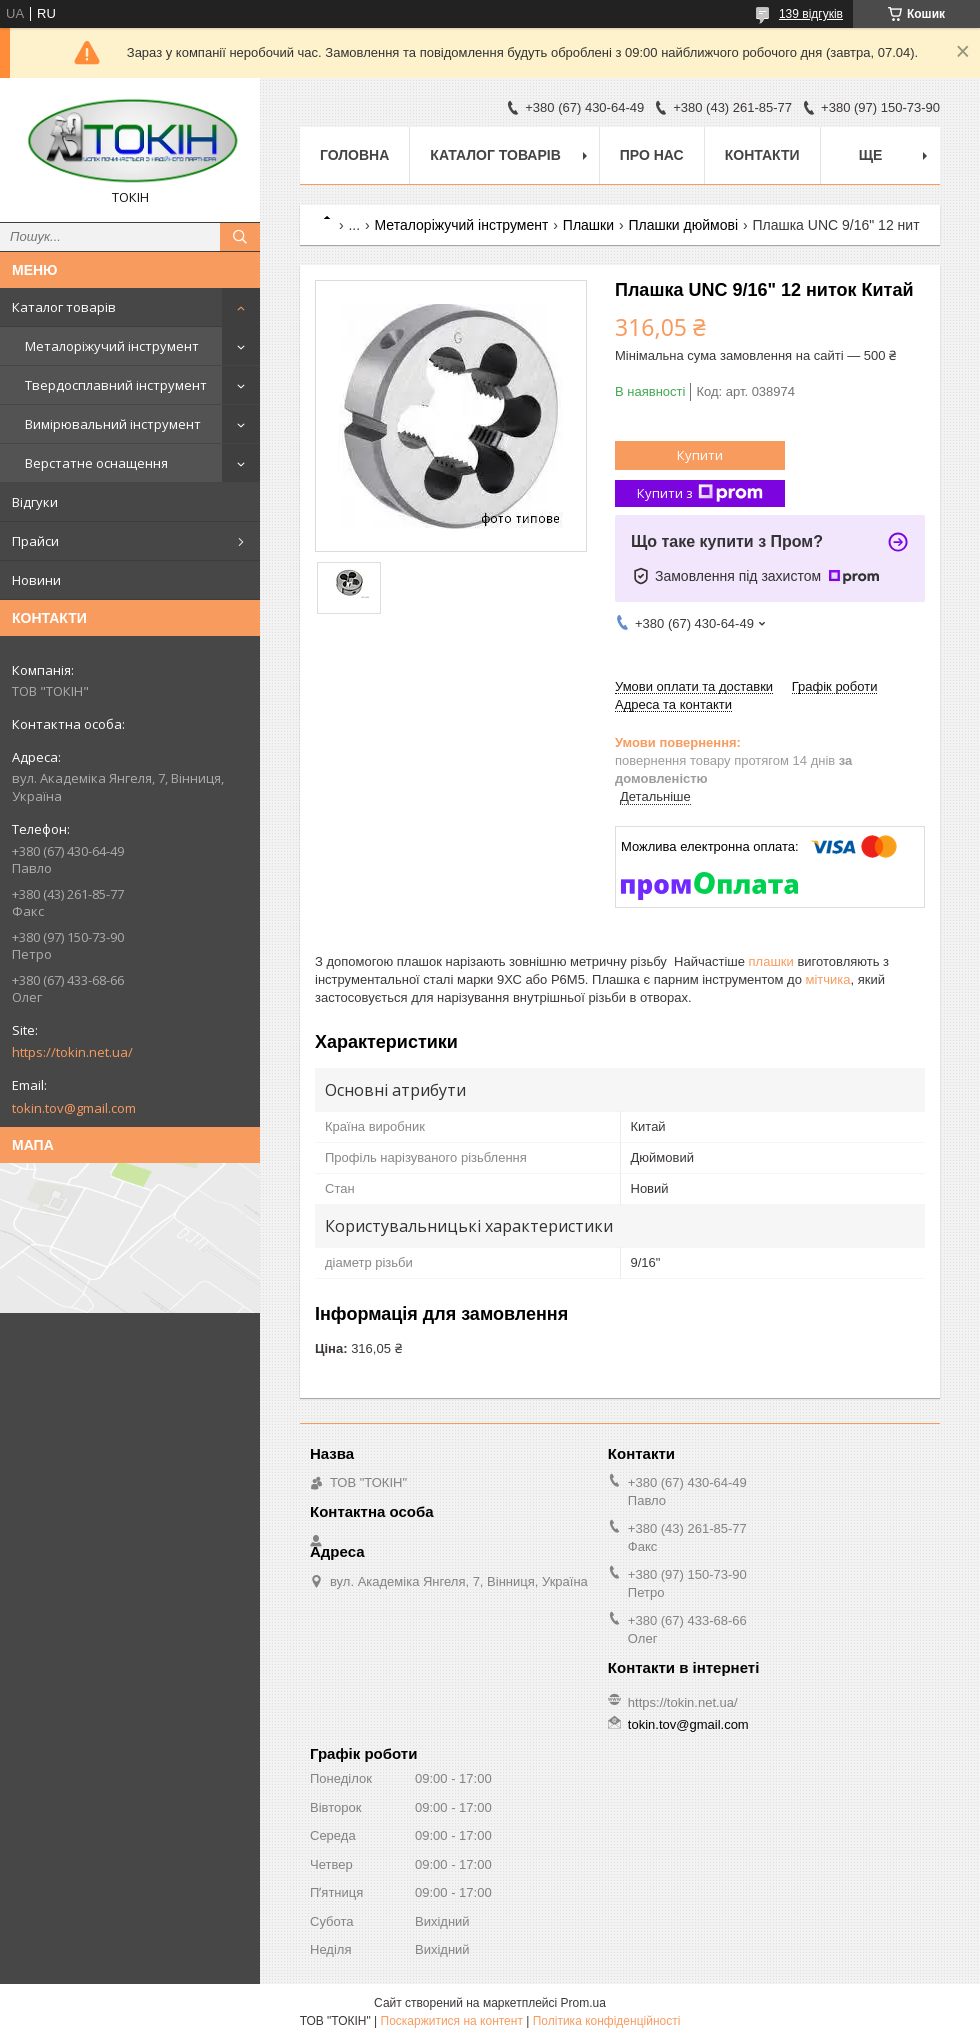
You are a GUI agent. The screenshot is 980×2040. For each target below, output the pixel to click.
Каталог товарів (64, 307)
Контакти (762, 155)
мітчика (828, 979)
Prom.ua (583, 2003)
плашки (771, 961)
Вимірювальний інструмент (113, 424)
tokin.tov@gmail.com (74, 1108)
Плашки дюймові (683, 225)
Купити (700, 455)
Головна (354, 155)
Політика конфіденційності (607, 2021)
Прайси (35, 541)
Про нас (652, 155)
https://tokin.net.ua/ (72, 1052)
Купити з (700, 493)
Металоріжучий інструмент (112, 346)
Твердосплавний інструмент (116, 385)
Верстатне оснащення (96, 463)
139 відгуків (811, 14)
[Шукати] (240, 237)
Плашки (588, 225)
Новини (36, 580)
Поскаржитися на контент (452, 2021)
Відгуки (35, 502)
